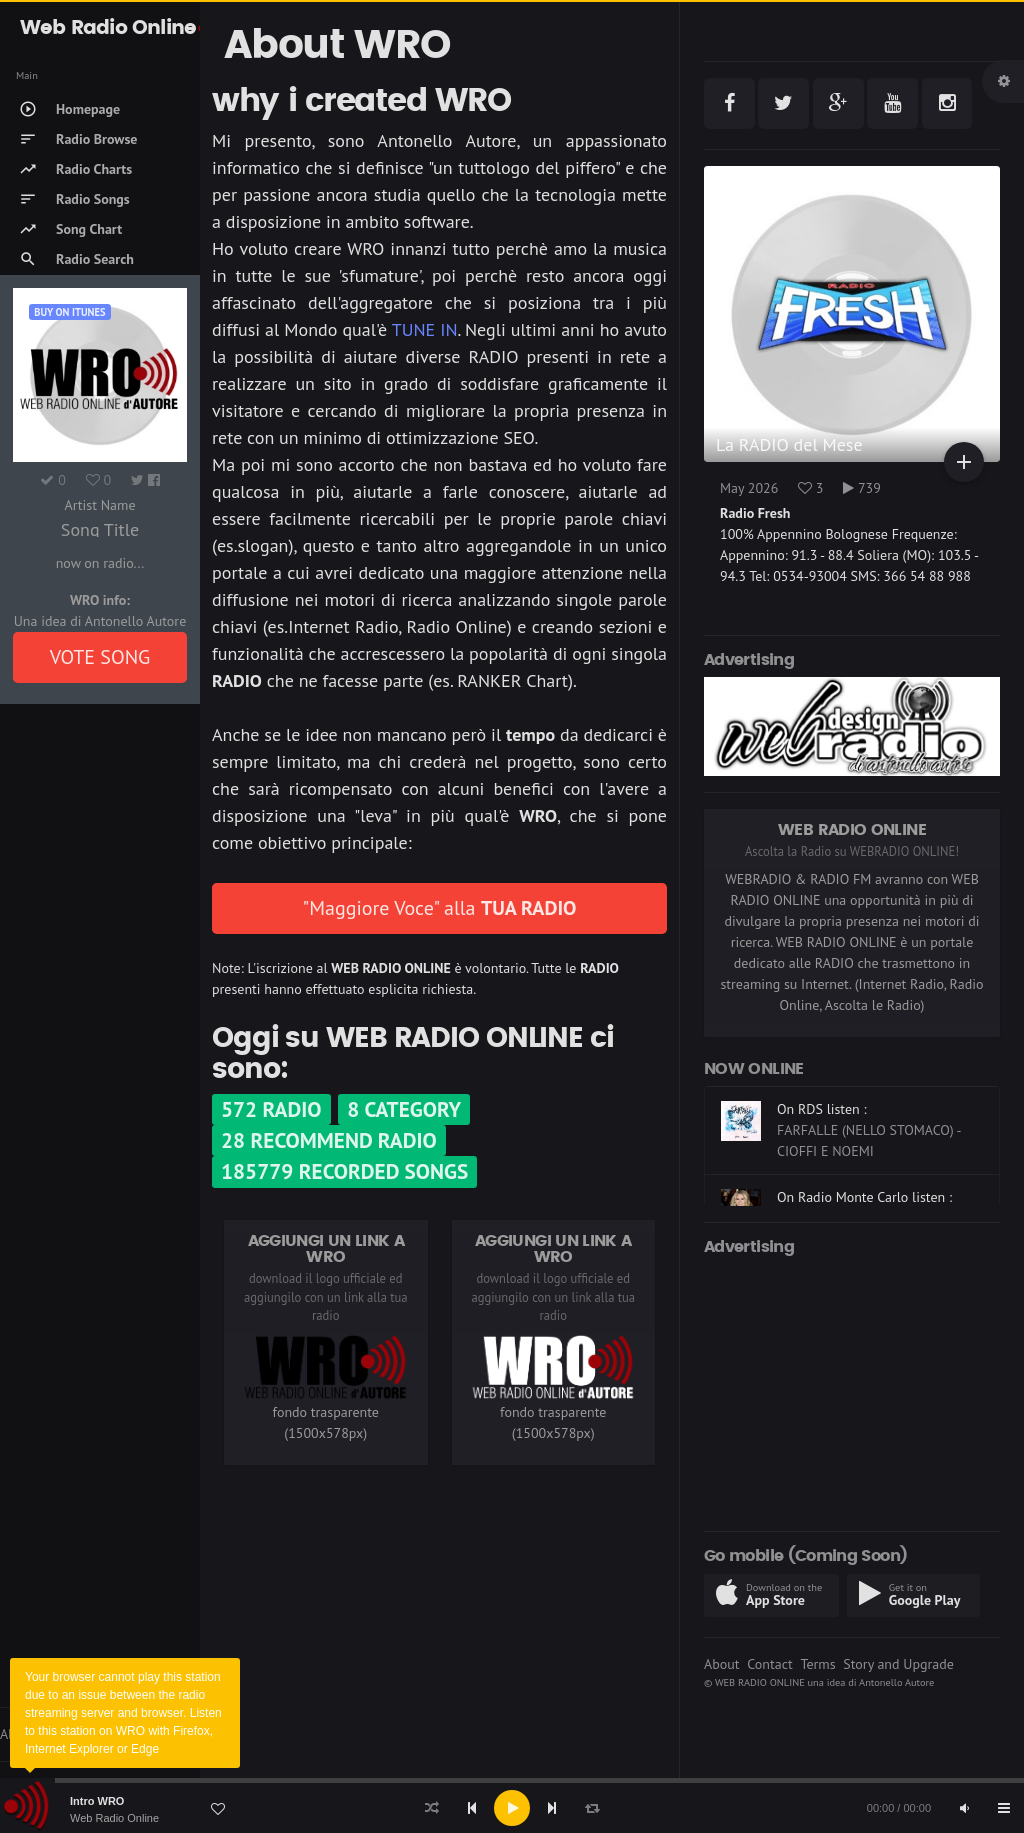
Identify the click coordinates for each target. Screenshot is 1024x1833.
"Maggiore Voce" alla (440, 908)
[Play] (512, 1808)
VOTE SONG (100, 657)
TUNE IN (425, 329)
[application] (512, 1808)
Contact (769, 1664)
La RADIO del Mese (789, 444)
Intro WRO (97, 1801)
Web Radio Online (114, 1818)
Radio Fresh (755, 513)
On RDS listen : (822, 1109)
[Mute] (964, 1808)
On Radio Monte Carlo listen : (864, 1197)
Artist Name (99, 505)
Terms (817, 1664)
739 (862, 488)
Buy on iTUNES (69, 312)
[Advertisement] (852, 1390)
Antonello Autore (896, 1682)
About (722, 1664)
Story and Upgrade (898, 1664)
